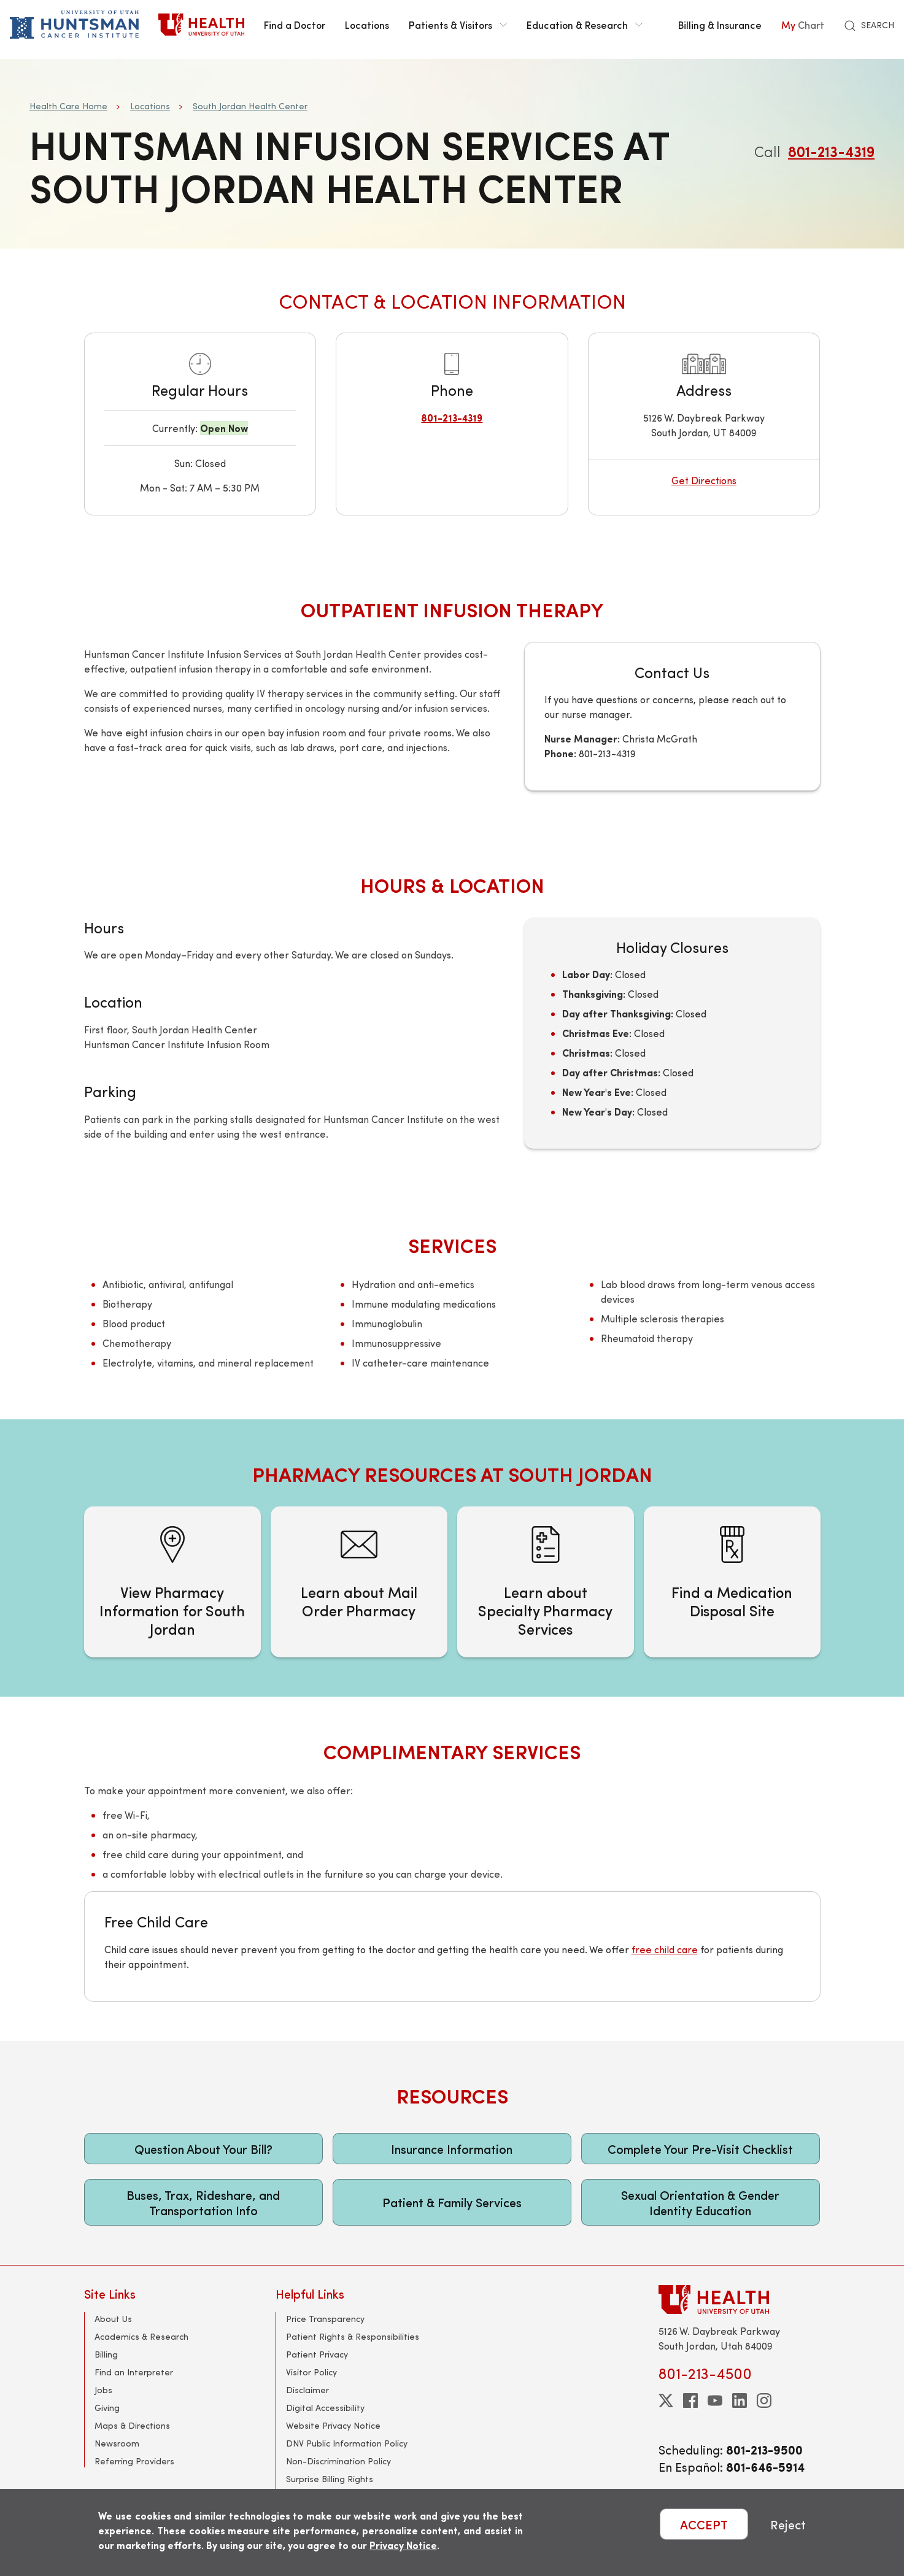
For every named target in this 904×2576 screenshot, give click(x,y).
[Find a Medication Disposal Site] (732, 1581)
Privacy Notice (403, 2545)
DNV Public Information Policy (347, 2443)
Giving (107, 2407)
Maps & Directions (132, 2425)
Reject (788, 2524)
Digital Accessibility (325, 2407)
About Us (113, 2318)
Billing (106, 2354)
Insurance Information (451, 2148)
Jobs (103, 2390)
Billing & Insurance (720, 24)
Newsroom (117, 2443)
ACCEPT (704, 2524)
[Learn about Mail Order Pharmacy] (359, 1581)
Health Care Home (68, 106)
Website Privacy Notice (333, 2425)
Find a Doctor (294, 24)
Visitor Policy (311, 2372)
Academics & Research (141, 2336)
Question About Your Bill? (203, 2148)
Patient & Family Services (452, 2202)
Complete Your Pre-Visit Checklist (700, 2148)
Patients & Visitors (458, 24)
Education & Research (585, 24)
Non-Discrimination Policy (338, 2461)
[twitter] (666, 2400)
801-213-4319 (831, 151)
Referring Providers (134, 2461)
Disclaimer (307, 2390)
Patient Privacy (317, 2354)
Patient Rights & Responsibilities (352, 2336)
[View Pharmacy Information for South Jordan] (172, 1581)
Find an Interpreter (134, 2372)
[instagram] (764, 2400)
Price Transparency (325, 2318)
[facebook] (690, 2400)
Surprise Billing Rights (329, 2479)
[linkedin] (739, 2400)
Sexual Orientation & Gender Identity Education (700, 2202)
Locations (367, 24)
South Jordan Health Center (250, 106)
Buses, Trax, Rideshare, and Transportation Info (203, 2202)
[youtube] (715, 2400)
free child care (665, 1949)
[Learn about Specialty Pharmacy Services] (545, 1581)
